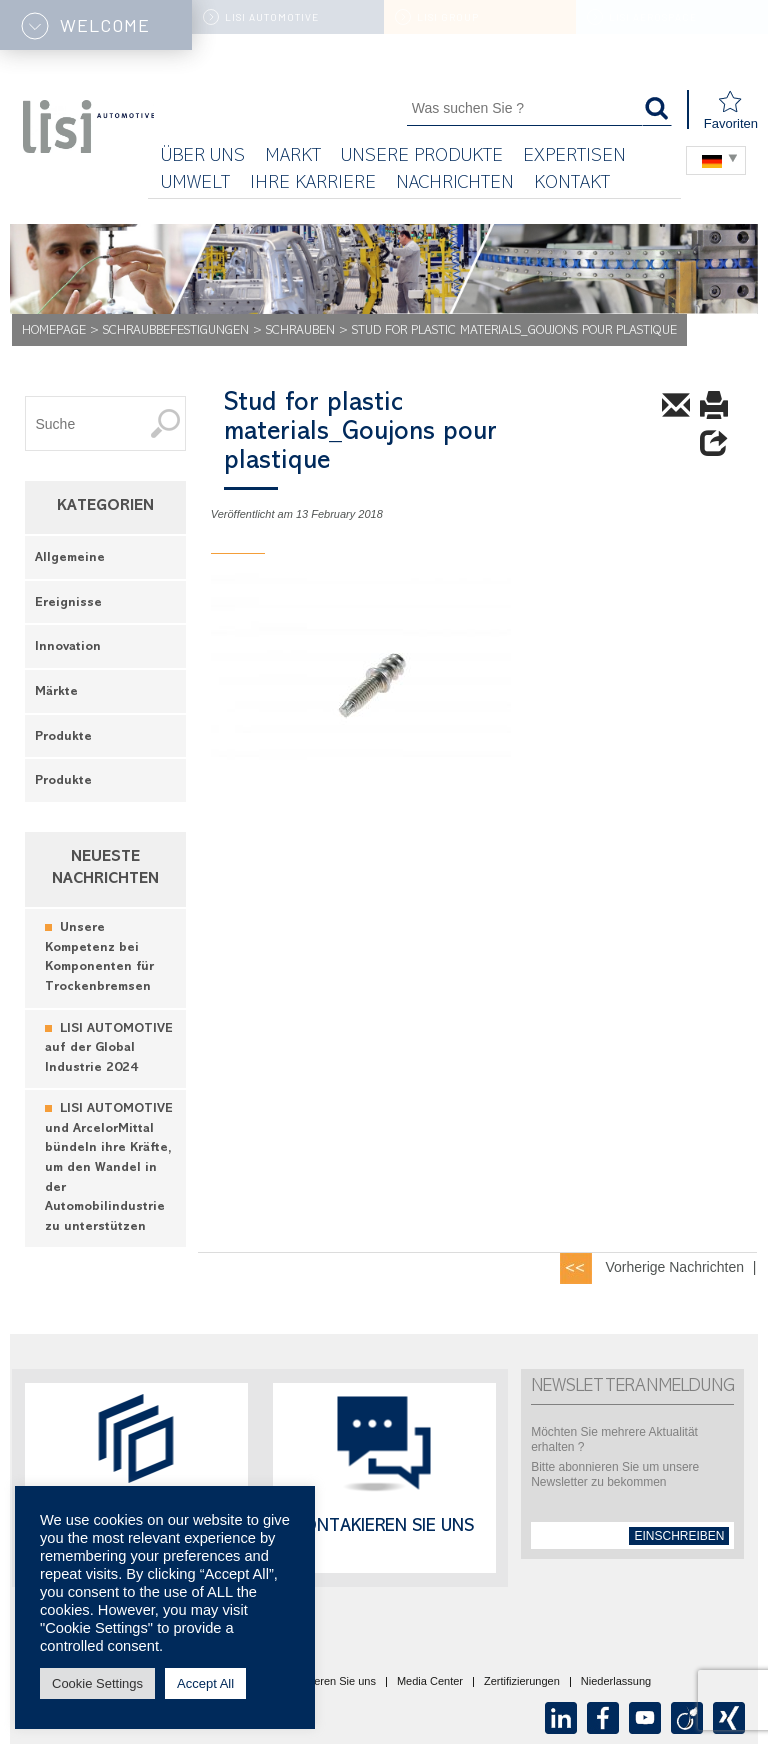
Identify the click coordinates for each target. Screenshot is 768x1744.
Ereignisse (68, 603)
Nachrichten (455, 184)
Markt (293, 157)
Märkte (56, 692)
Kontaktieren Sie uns (325, 1682)
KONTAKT (572, 184)
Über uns (203, 157)
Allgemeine (70, 558)
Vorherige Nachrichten (674, 1267)
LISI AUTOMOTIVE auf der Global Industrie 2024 (109, 1049)
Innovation (68, 647)
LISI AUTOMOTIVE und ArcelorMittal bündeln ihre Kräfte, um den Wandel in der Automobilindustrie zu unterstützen (109, 1168)
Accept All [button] (205, 1683)
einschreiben (679, 1536)
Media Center (430, 1682)
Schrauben (300, 331)
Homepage (54, 331)
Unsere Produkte (422, 157)
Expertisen (574, 157)
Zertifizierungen (522, 1682)
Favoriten (731, 110)
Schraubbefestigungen (176, 331)
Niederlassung (616, 1682)
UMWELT (195, 184)
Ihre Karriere (313, 184)
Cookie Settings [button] (97, 1683)
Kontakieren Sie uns (384, 1528)
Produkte (63, 737)
